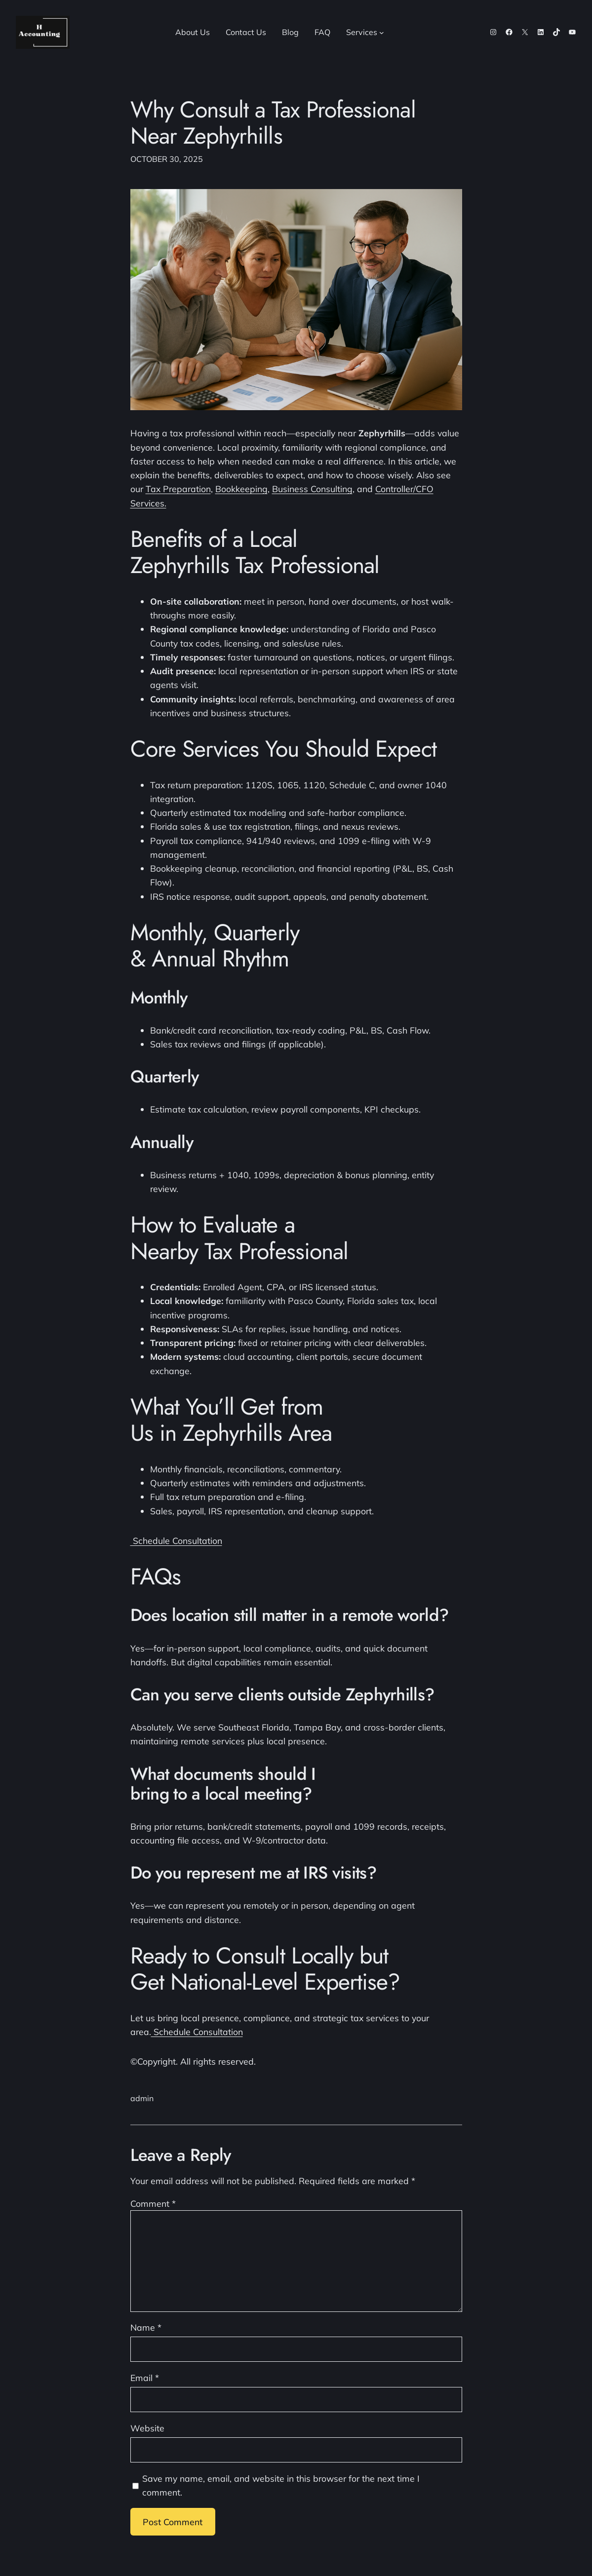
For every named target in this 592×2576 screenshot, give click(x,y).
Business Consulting (312, 488)
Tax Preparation (178, 488)
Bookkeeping (241, 488)
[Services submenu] (381, 32)
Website (147, 2427)
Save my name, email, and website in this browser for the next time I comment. (281, 2485)
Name (145, 2327)
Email (144, 2377)
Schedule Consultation (176, 1540)
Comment (153, 2203)
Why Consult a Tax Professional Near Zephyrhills (273, 122)
